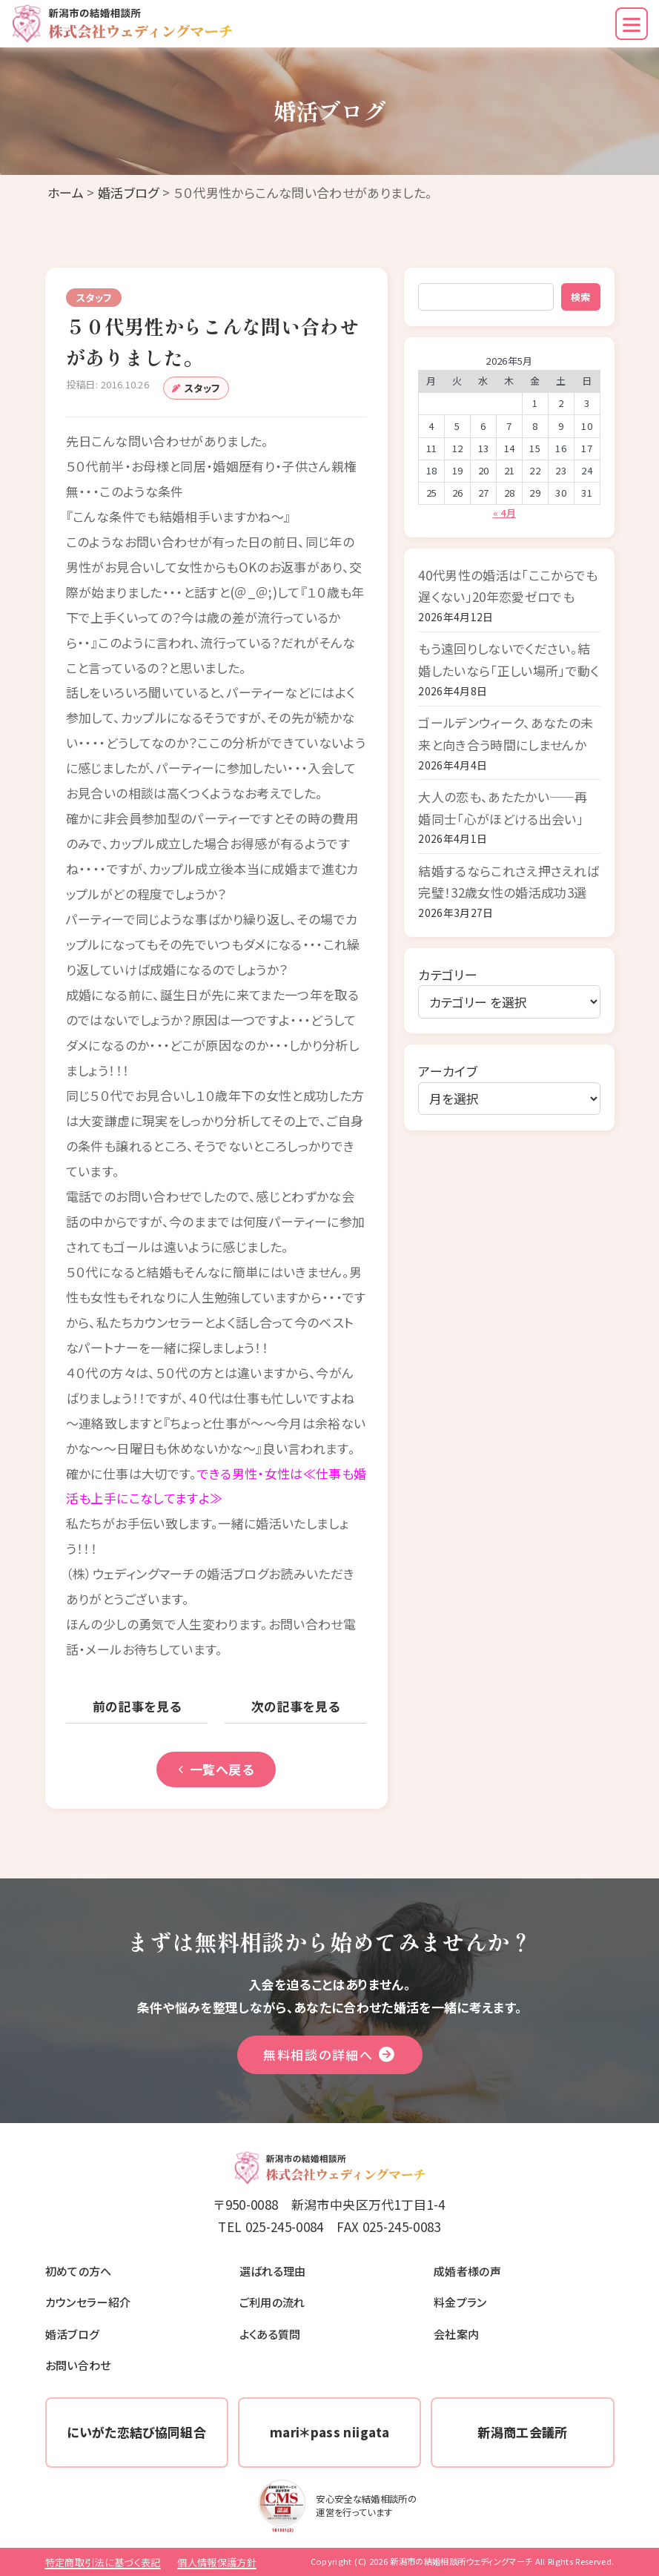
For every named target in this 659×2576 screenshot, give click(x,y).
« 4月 (504, 513)
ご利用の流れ (272, 2302)
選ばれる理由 (272, 2270)
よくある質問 (270, 2333)
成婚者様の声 (467, 2270)
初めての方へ (78, 2270)
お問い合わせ (78, 2365)
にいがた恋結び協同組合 (136, 2432)
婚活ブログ (128, 192)
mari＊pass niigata (329, 2432)
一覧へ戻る (216, 1769)
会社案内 (456, 2333)
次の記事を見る (295, 1706)
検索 (580, 297)
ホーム (65, 192)
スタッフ (202, 388)
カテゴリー (447, 974)
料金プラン (460, 2302)
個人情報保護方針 (216, 2562)
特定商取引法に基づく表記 (103, 2562)
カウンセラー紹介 (88, 2302)
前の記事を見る (137, 1706)
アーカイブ (447, 1071)
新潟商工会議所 (522, 2432)
